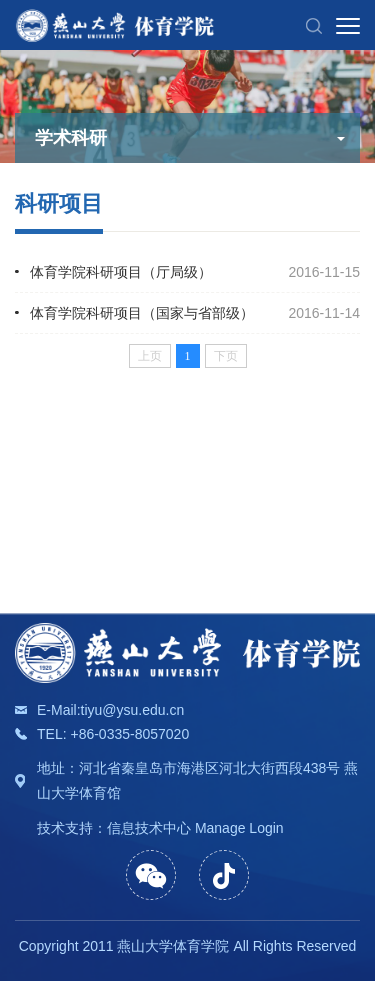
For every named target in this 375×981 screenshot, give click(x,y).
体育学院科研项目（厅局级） (121, 272)
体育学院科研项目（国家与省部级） (142, 313)
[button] (314, 25)
